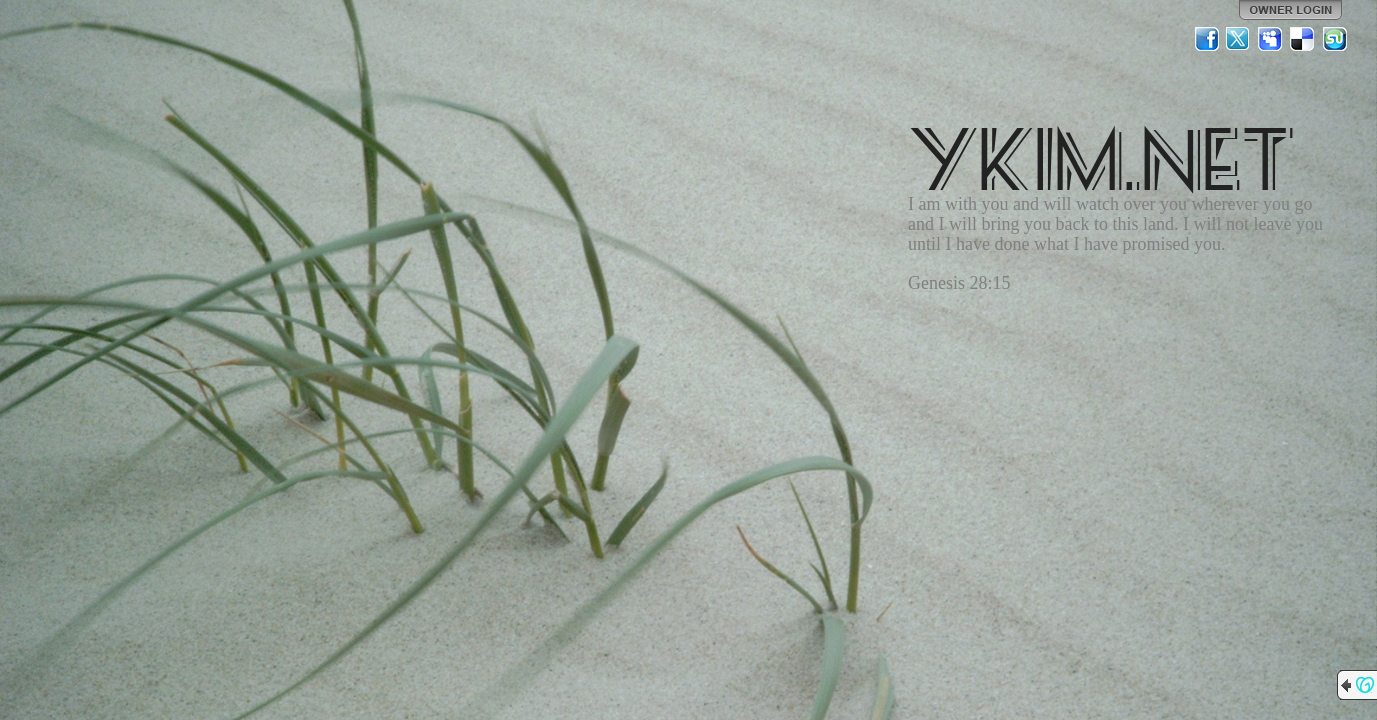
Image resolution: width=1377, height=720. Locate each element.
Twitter (1239, 39)
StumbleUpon (1335, 39)
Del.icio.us (1303, 39)
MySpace (1271, 39)
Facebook (1207, 39)
